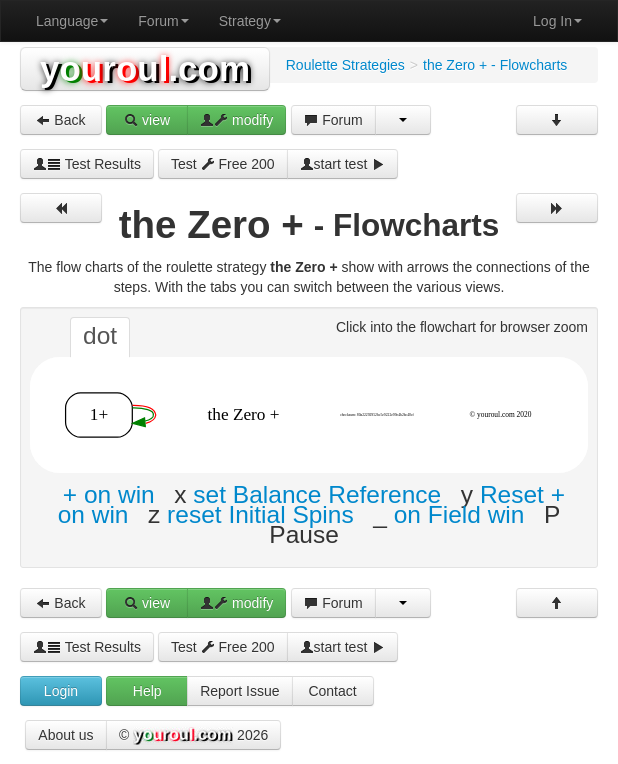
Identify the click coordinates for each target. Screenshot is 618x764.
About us (65, 735)
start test (343, 164)
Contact (332, 691)
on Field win (459, 514)
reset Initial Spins (260, 514)
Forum (163, 21)
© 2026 (193, 736)
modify (236, 120)
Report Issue (239, 691)
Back (60, 120)
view (147, 120)
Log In (557, 21)
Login (61, 691)
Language (72, 21)
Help (147, 691)
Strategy (250, 21)
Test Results (87, 164)
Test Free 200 (223, 164)
